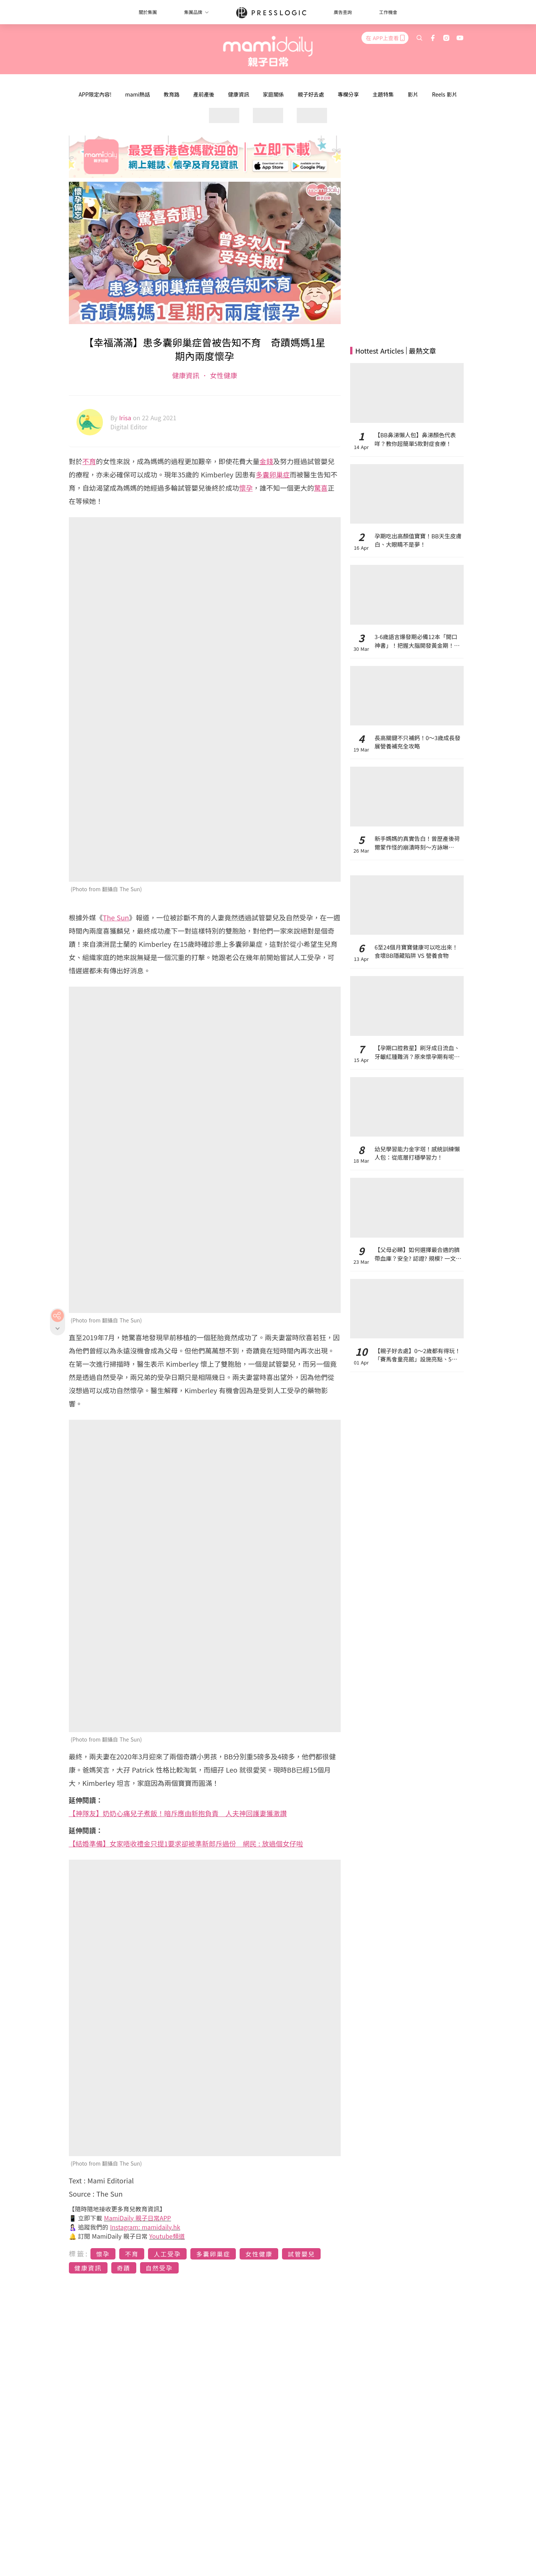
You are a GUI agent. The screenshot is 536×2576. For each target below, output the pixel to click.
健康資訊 (238, 94)
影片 (413, 94)
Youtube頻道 (167, 2236)
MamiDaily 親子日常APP (137, 2217)
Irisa (126, 417)
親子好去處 (311, 94)
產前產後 (203, 94)
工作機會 (388, 12)
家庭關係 (273, 94)
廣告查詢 (343, 12)
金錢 (266, 461)
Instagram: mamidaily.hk (145, 2226)
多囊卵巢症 (273, 474)
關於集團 (148, 12)
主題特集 (383, 94)
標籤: (79, 2253)
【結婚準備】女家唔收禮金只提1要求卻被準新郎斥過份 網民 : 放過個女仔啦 (186, 1843)
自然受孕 (159, 2267)
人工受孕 (167, 2253)
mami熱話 (137, 94)
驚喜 (321, 488)
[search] (419, 37)
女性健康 (222, 375)
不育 (89, 461)
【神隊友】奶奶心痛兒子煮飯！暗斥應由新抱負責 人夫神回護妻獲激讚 (178, 1813)
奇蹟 (124, 2267)
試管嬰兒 (301, 2253)
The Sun (116, 917)
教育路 (171, 94)
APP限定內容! (95, 94)
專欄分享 (348, 94)
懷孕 (246, 488)
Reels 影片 (444, 94)
